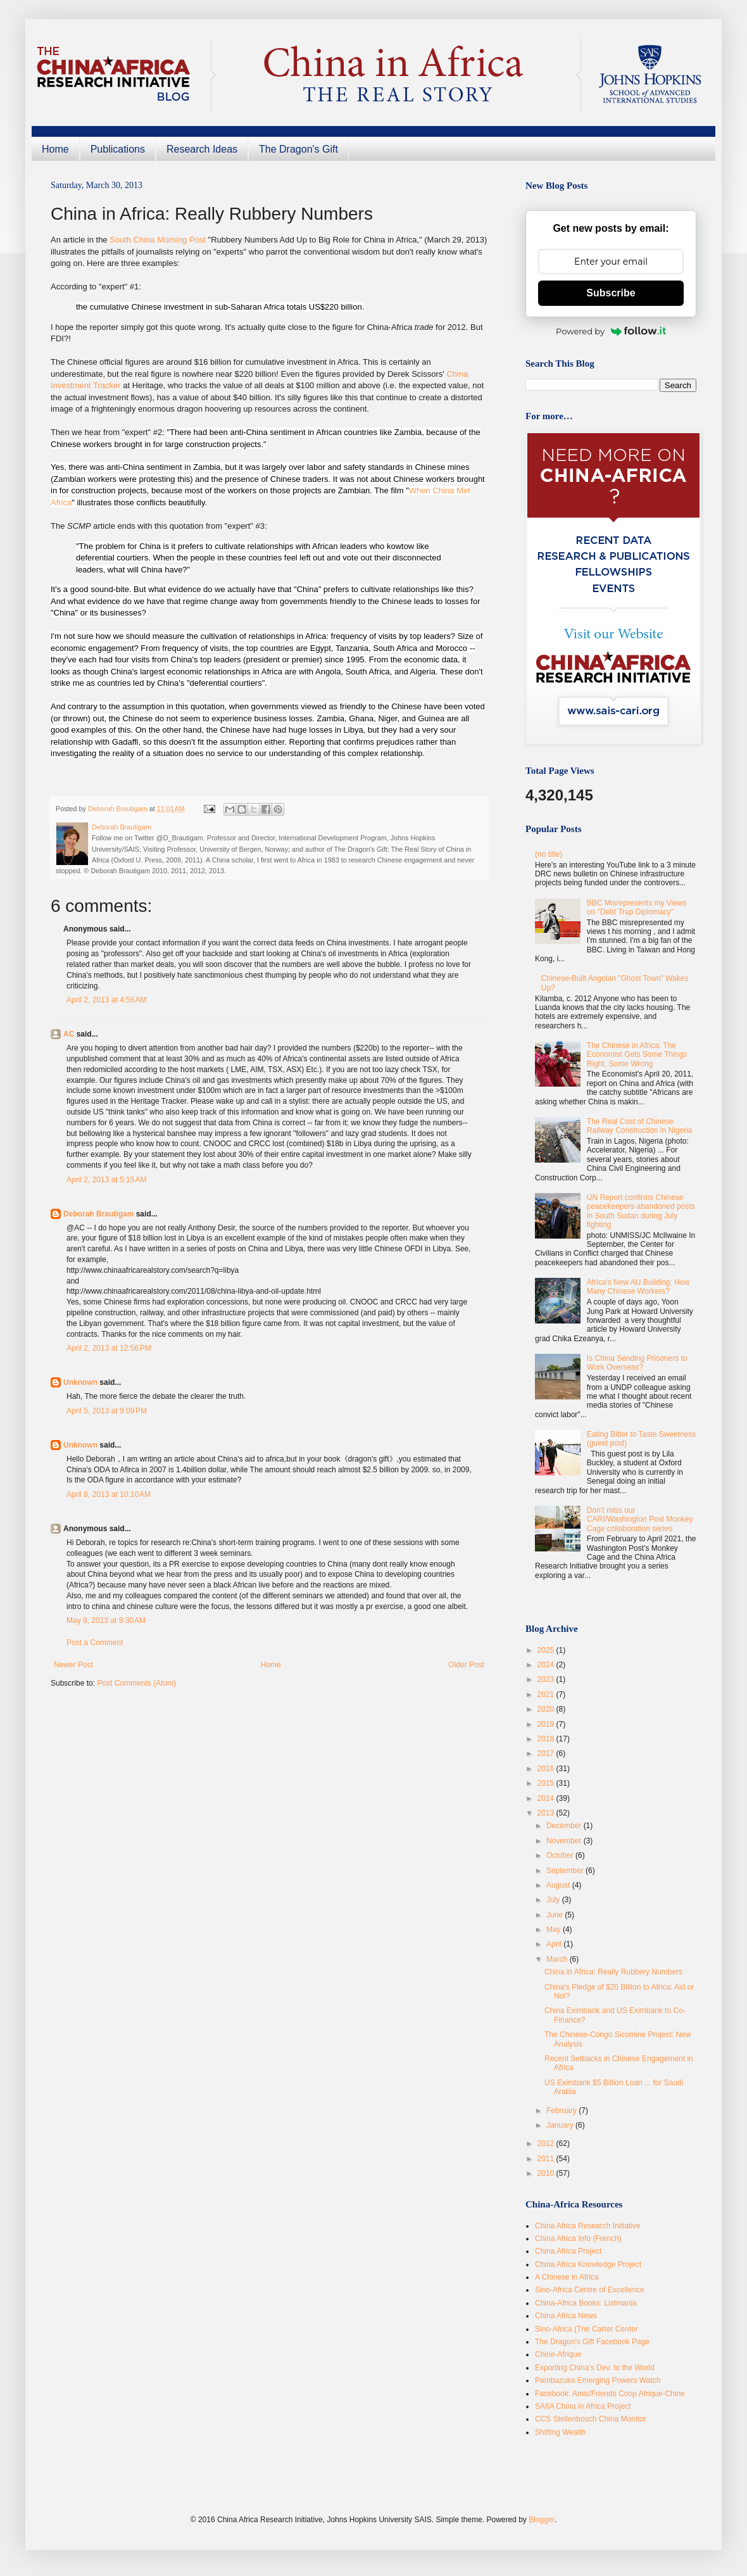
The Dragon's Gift (298, 149)
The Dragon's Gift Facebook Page (592, 2341)
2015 (546, 1783)
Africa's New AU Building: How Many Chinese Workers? (638, 1287)
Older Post (466, 1664)
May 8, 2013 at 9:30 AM (106, 1620)
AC (68, 1034)
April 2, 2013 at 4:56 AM (106, 999)
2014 (546, 1798)
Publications (118, 149)
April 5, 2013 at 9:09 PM (106, 1410)
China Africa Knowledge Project (588, 2264)
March (558, 1959)
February (562, 2110)
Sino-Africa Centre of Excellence (589, 2289)
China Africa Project (568, 2251)
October (560, 1855)
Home (55, 149)
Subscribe (610, 292)
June (555, 1914)
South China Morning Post (158, 239)
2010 (546, 2173)
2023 (546, 1679)
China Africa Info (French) (578, 2238)
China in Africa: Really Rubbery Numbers (613, 1971)
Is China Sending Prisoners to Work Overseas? (637, 1363)
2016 (546, 1768)
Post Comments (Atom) (136, 1683)
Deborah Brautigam (98, 1213)
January (560, 2125)
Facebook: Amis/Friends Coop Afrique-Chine (610, 2393)
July (554, 1899)
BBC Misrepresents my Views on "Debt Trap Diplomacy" (637, 907)
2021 (546, 1694)
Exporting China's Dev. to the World (595, 2367)
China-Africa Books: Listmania (586, 2303)
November (565, 1840)
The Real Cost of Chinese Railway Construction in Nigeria (640, 1126)
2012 (546, 2143)
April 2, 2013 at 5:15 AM (106, 1179)
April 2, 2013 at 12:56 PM (108, 1348)
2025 (546, 1650)
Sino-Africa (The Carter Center (586, 2329)
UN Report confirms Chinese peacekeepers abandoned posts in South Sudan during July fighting (641, 1211)
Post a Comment (94, 1642)
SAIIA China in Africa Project (583, 2406)
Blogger (542, 2519)
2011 (546, 2158)
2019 (546, 1724)
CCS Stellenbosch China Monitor (590, 2419)
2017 (546, 1753)
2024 (546, 1664)
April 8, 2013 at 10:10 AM (108, 1494)
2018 (546, 1738)
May (554, 1929)
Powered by (611, 331)
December (565, 1825)
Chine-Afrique (558, 2354)
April (554, 1944)
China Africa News (566, 2315)
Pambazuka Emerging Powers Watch (597, 2380)
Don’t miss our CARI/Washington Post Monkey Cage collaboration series (640, 1519)
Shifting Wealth (560, 2432)
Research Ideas (201, 149)
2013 (546, 1813)
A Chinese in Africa (567, 2277)
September (566, 1870)
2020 (546, 1709)
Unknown (80, 1382)
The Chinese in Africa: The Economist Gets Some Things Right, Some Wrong (637, 1054)
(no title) (548, 854)
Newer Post (73, 1664)
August (559, 1885)
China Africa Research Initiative (588, 2225)
